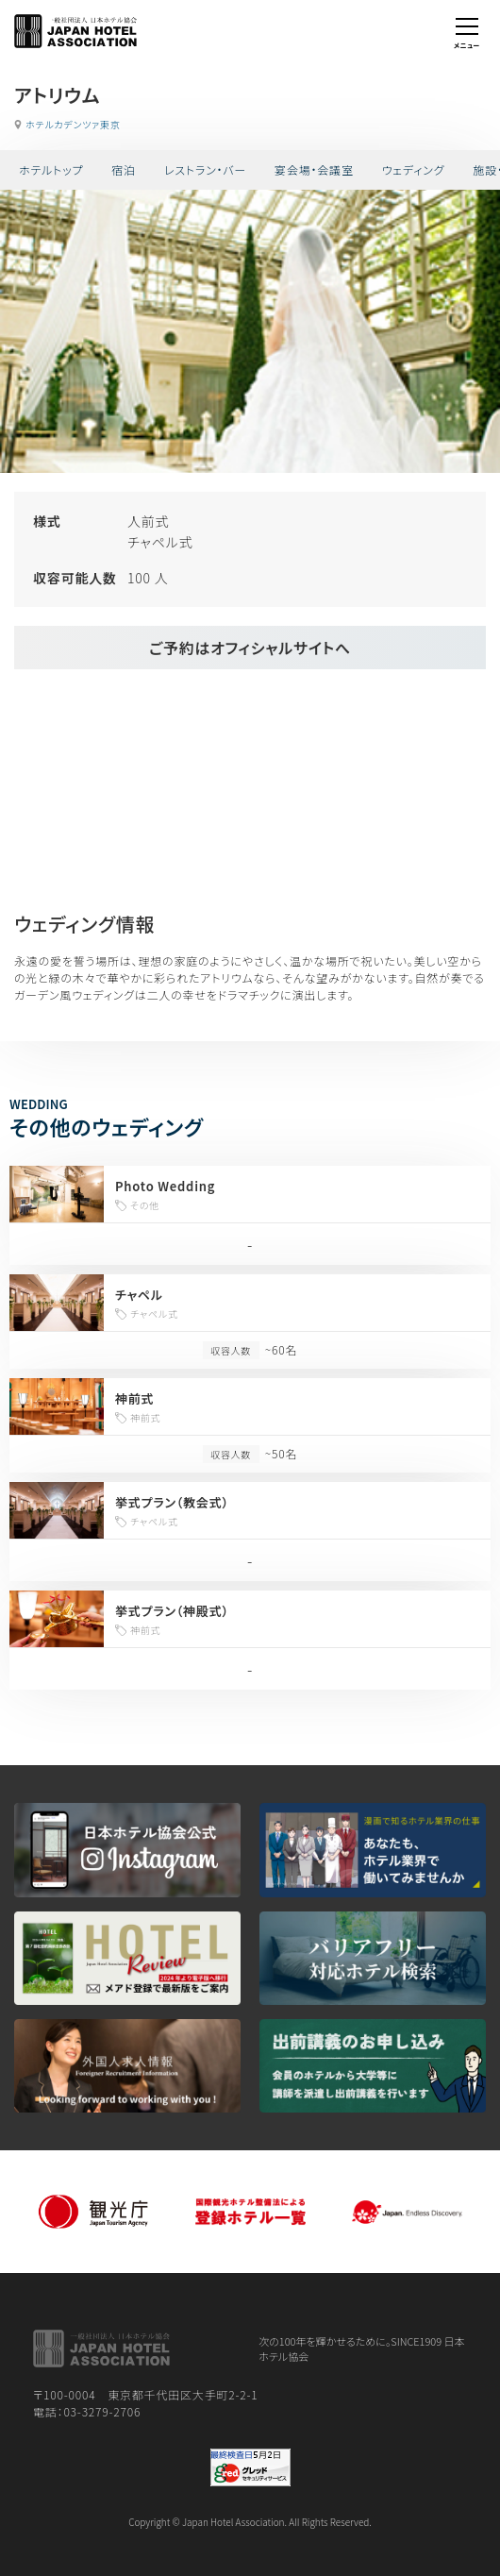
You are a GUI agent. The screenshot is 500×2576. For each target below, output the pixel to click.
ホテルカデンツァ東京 (73, 124)
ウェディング (413, 169)
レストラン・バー (205, 169)
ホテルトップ (51, 169)
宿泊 (123, 169)
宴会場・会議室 (314, 169)
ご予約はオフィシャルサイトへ (250, 647)
